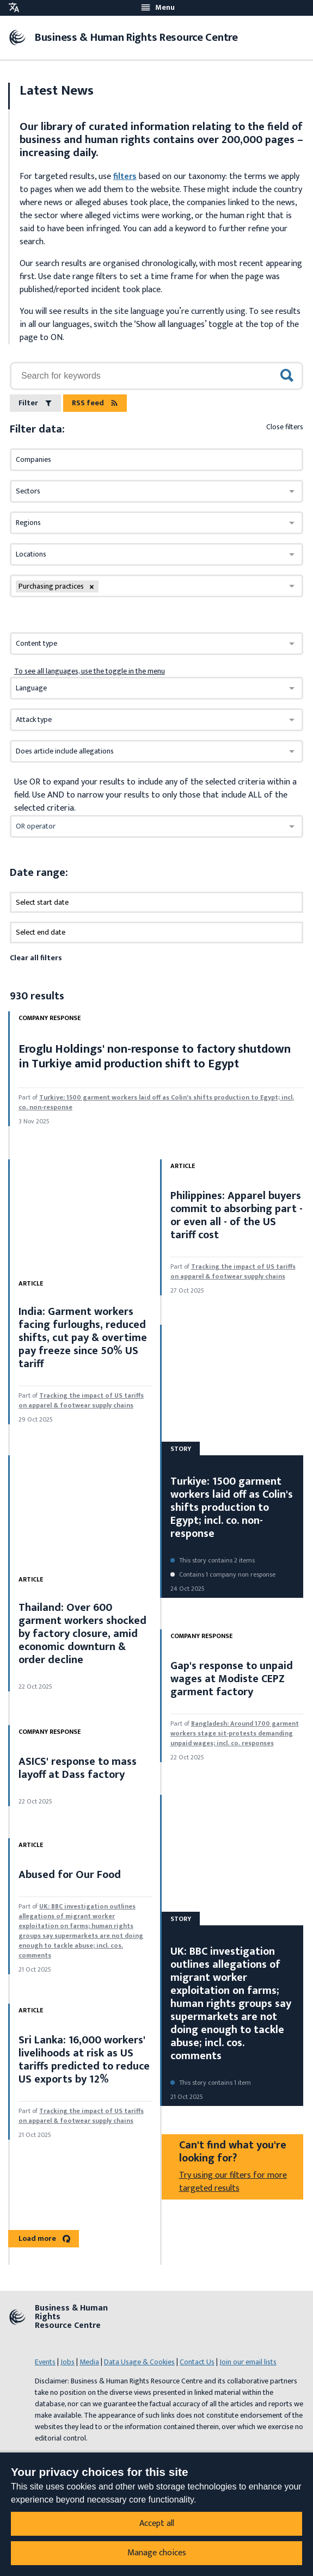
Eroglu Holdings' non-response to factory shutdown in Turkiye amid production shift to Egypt (155, 1056)
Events (45, 2362)
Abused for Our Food (70, 1874)
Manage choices (156, 2553)
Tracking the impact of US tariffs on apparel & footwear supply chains (81, 1400)
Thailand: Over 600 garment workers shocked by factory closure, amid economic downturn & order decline (82, 1633)
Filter (35, 403)
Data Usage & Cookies (139, 2362)
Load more (44, 2238)
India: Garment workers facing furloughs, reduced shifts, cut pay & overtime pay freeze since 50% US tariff (83, 1337)
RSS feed (95, 403)
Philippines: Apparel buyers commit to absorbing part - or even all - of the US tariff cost (236, 1215)
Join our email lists (248, 2362)
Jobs (67, 2362)
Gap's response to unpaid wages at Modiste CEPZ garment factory (231, 1679)
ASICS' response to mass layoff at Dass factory (78, 1768)
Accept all (156, 2523)
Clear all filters (36, 957)
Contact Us (197, 2362)
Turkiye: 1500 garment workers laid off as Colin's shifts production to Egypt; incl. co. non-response (156, 1102)
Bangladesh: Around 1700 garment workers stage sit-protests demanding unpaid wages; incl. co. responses (234, 1733)
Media (89, 2362)
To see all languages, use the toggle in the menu (89, 671)
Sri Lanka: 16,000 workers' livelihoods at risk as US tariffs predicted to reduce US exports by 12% (84, 2060)
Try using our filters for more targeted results (233, 2182)
